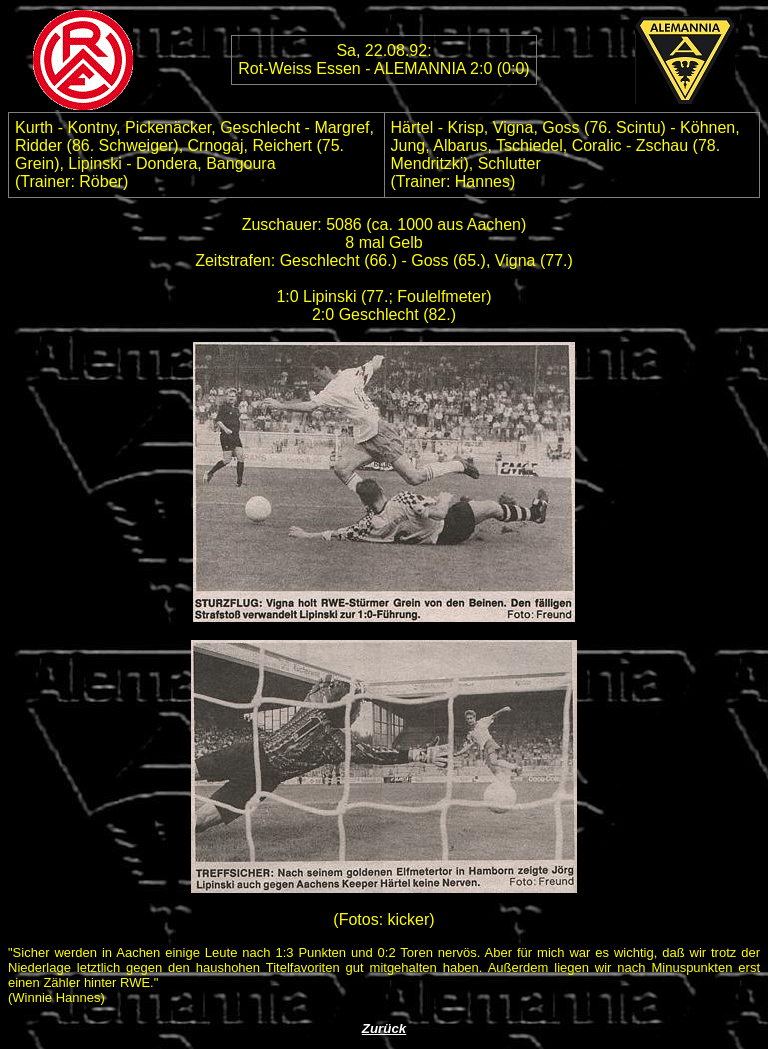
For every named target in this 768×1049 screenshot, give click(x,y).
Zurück (384, 1028)
